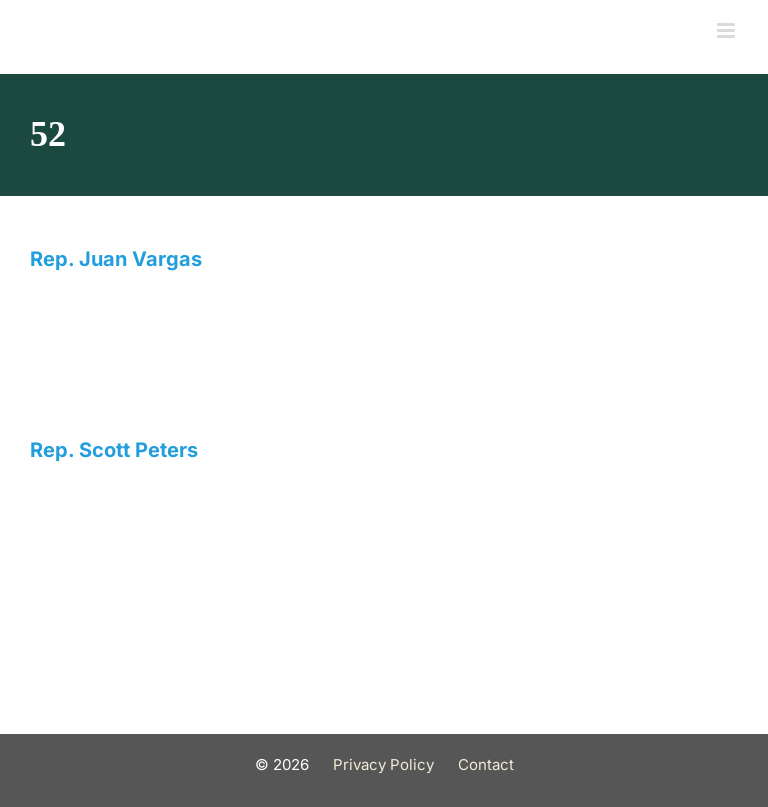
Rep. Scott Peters (114, 450)
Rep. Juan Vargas (116, 259)
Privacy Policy (383, 764)
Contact (486, 764)
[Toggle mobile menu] (727, 30)
